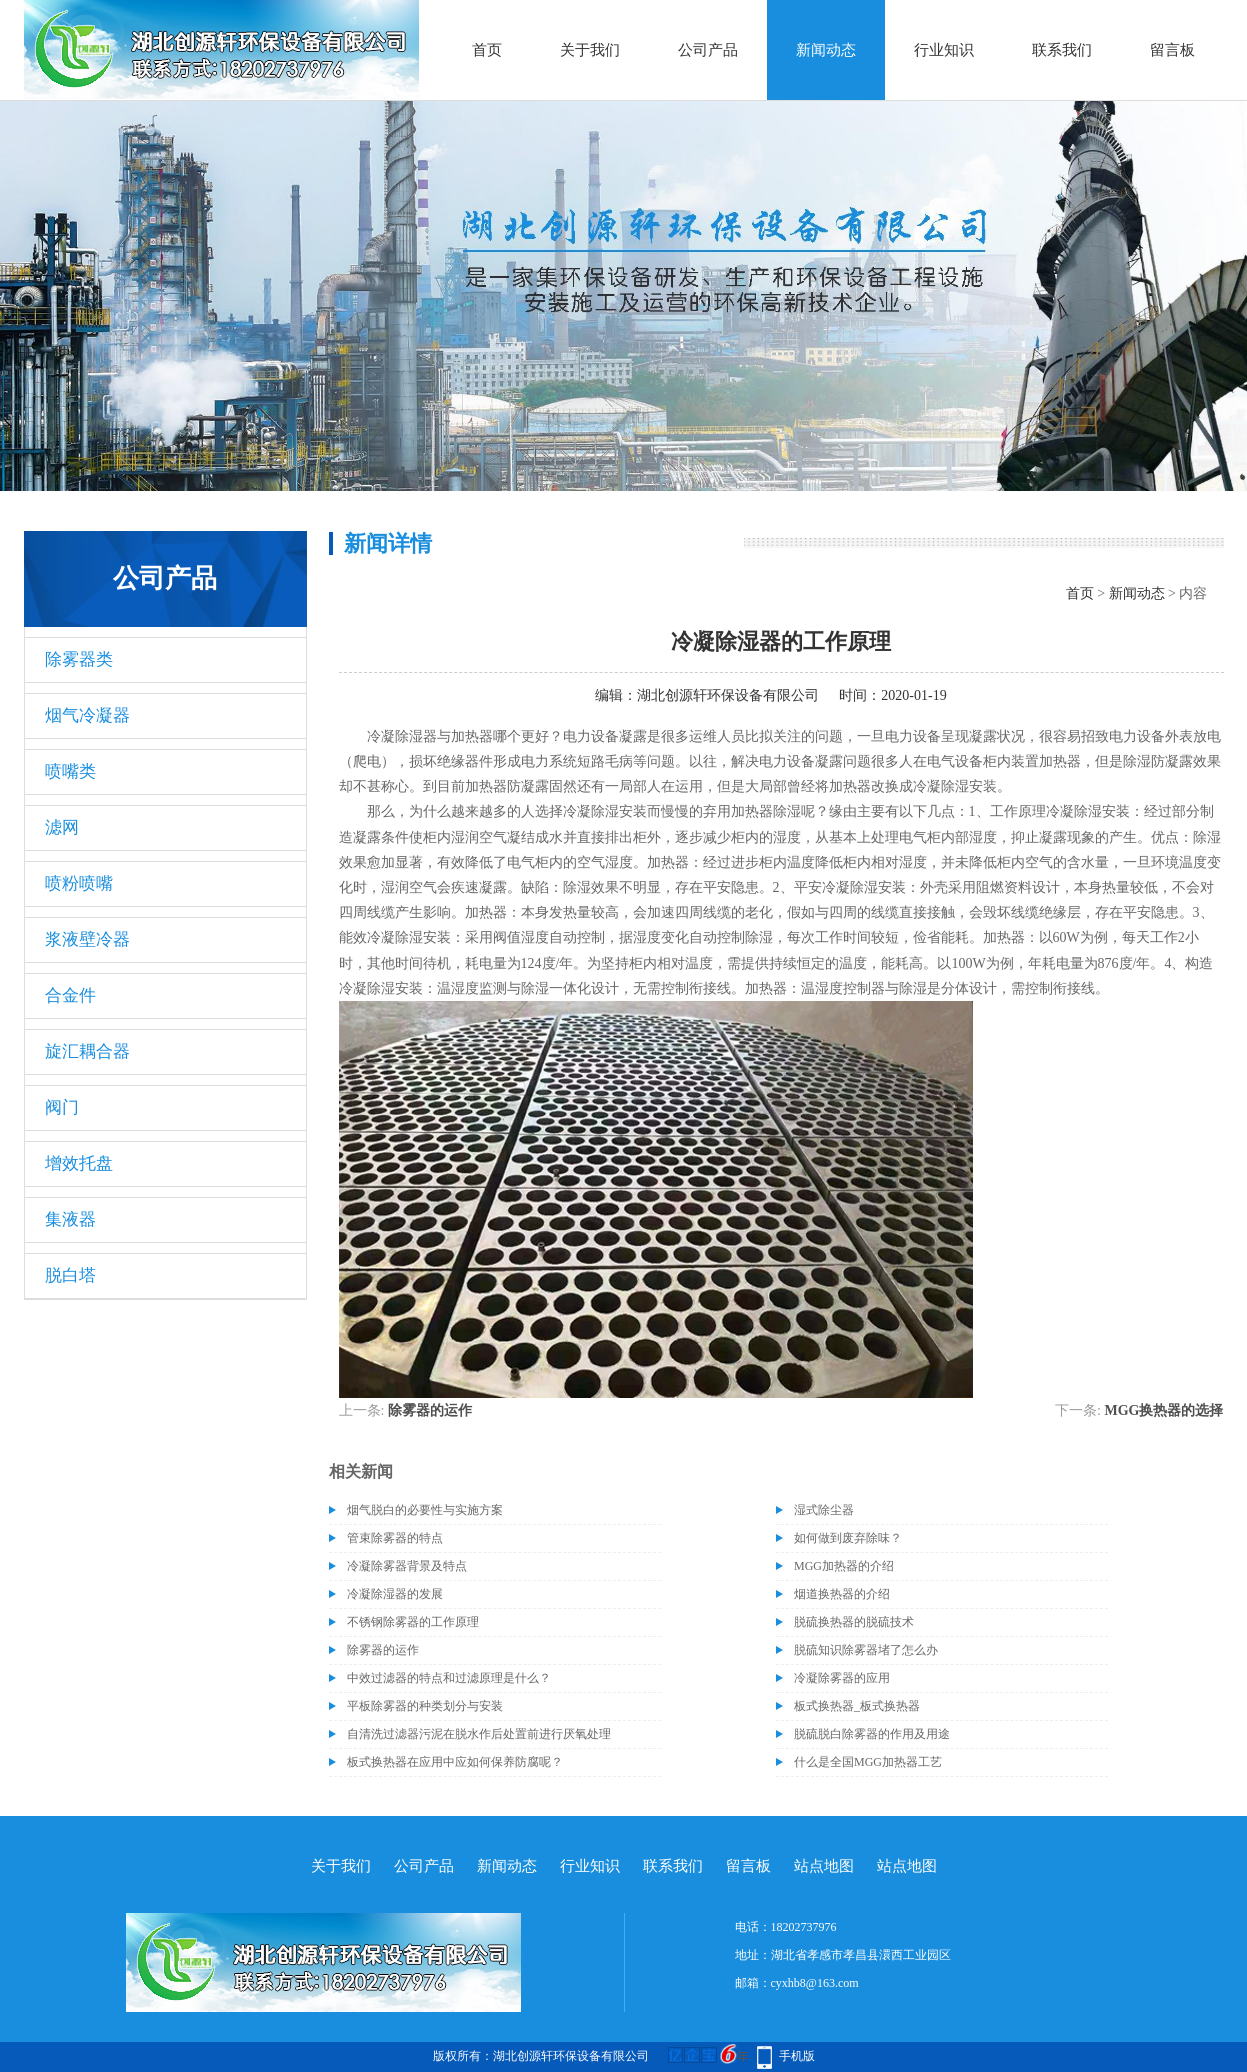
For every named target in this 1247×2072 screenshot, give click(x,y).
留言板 (1172, 50)
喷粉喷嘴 (79, 883)
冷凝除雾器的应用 (842, 1678)
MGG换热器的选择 (1164, 1410)
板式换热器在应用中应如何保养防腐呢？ (455, 1762)
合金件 (70, 995)
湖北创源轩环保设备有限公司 (728, 695)
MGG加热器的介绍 (844, 1566)
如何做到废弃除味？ (848, 1538)
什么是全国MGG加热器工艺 (868, 1762)
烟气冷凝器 (87, 715)
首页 (487, 50)
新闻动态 (826, 50)
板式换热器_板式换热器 (857, 1706)
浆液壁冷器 (87, 939)
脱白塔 (70, 1275)
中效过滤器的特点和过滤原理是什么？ (449, 1678)
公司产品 (708, 50)
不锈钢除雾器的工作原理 (413, 1622)
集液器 (70, 1219)
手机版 (797, 2056)
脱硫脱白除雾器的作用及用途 (872, 1734)
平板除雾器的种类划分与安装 (425, 1706)
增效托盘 (79, 1163)
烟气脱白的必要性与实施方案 (425, 1510)
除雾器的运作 (430, 1410)
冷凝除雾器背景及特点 (407, 1566)
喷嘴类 (70, 771)
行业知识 (944, 50)
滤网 (62, 827)
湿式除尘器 (824, 1510)
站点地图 (824, 1866)
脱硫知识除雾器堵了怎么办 (866, 1650)
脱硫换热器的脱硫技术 (854, 1622)
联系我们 (1062, 50)
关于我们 (590, 50)
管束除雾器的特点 (395, 1538)
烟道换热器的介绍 (842, 1594)
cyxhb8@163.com (815, 1983)
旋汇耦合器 (87, 1051)
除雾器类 (79, 659)
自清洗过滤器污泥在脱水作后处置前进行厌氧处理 (479, 1734)
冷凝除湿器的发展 (395, 1594)
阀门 (62, 1107)
